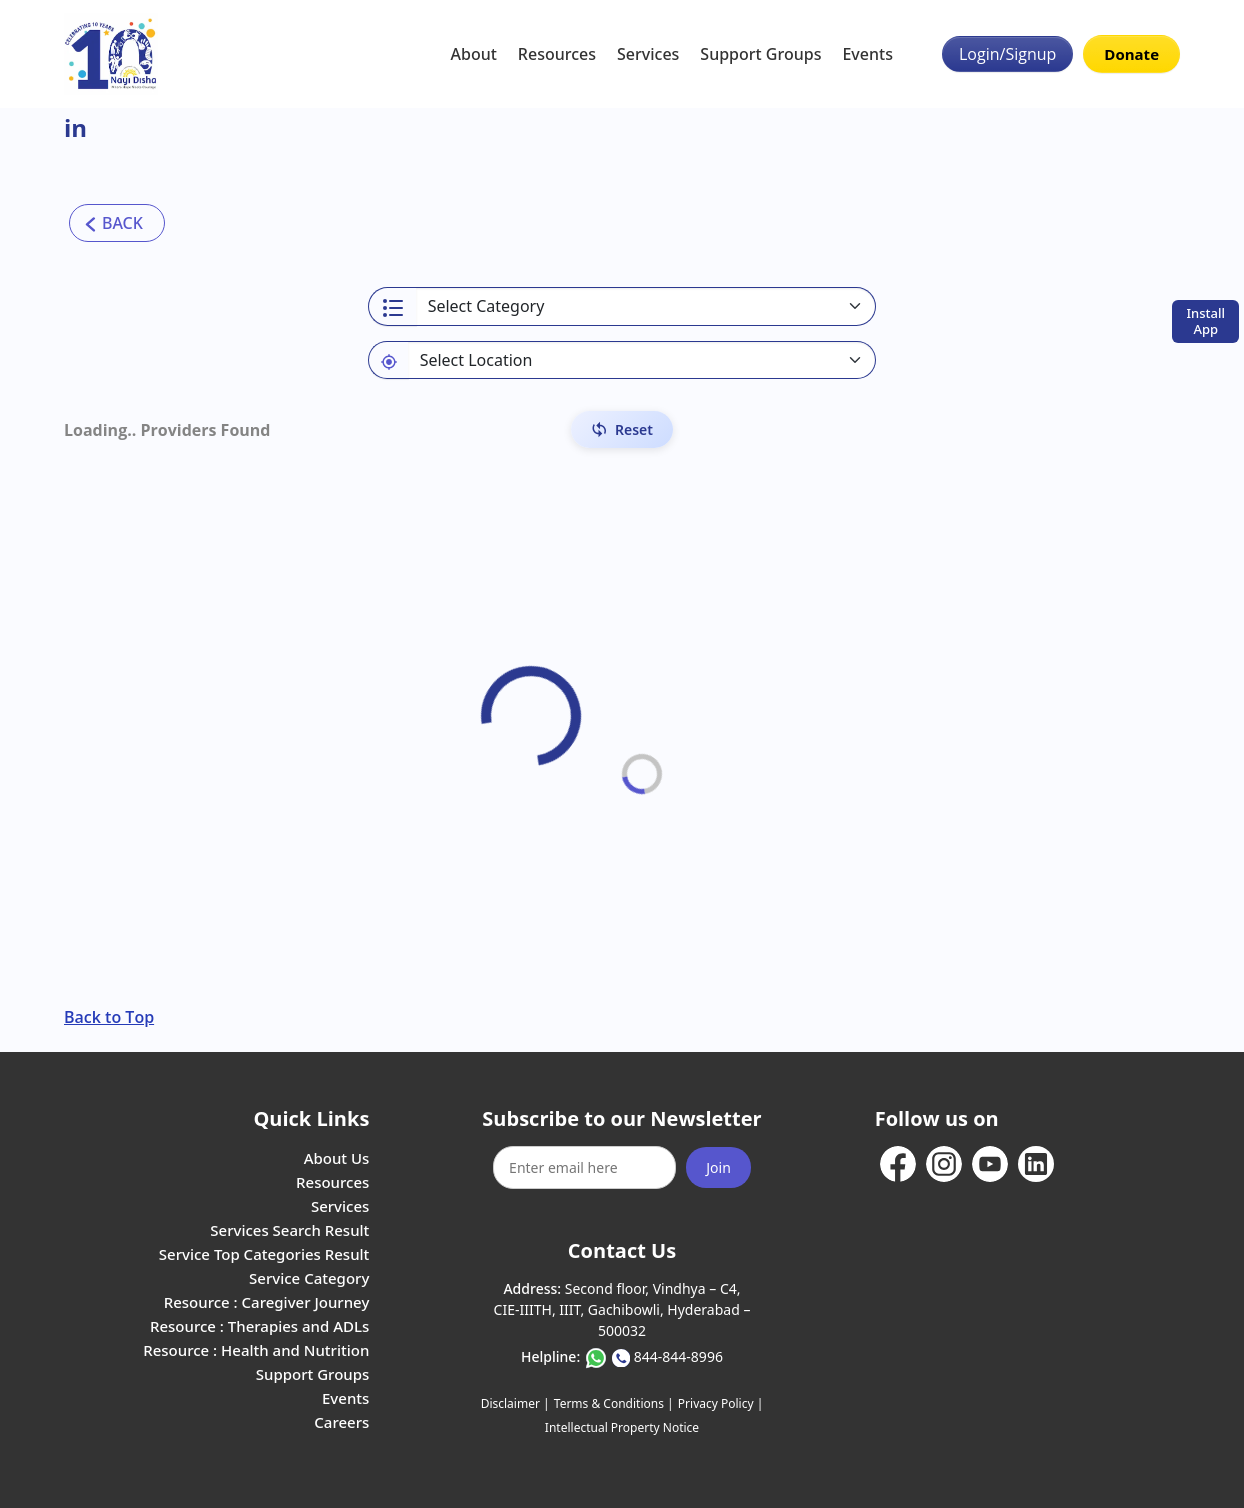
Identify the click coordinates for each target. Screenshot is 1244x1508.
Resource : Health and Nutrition (256, 1350)
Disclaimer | (515, 1403)
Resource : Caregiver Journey (267, 1302)
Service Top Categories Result (264, 1254)
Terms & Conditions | (614, 1403)
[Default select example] (642, 360)
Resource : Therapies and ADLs (259, 1326)
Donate (1131, 54)
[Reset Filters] (622, 429)
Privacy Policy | (720, 1403)
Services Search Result (289, 1230)
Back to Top (109, 1017)
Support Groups (760, 54)
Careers (341, 1422)
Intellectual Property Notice (622, 1427)
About (474, 54)
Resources (557, 54)
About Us (337, 1158)
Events (867, 54)
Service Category (309, 1278)
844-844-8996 (678, 1356)
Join (718, 1167)
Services (648, 54)
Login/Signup (1007, 54)
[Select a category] (646, 306)
